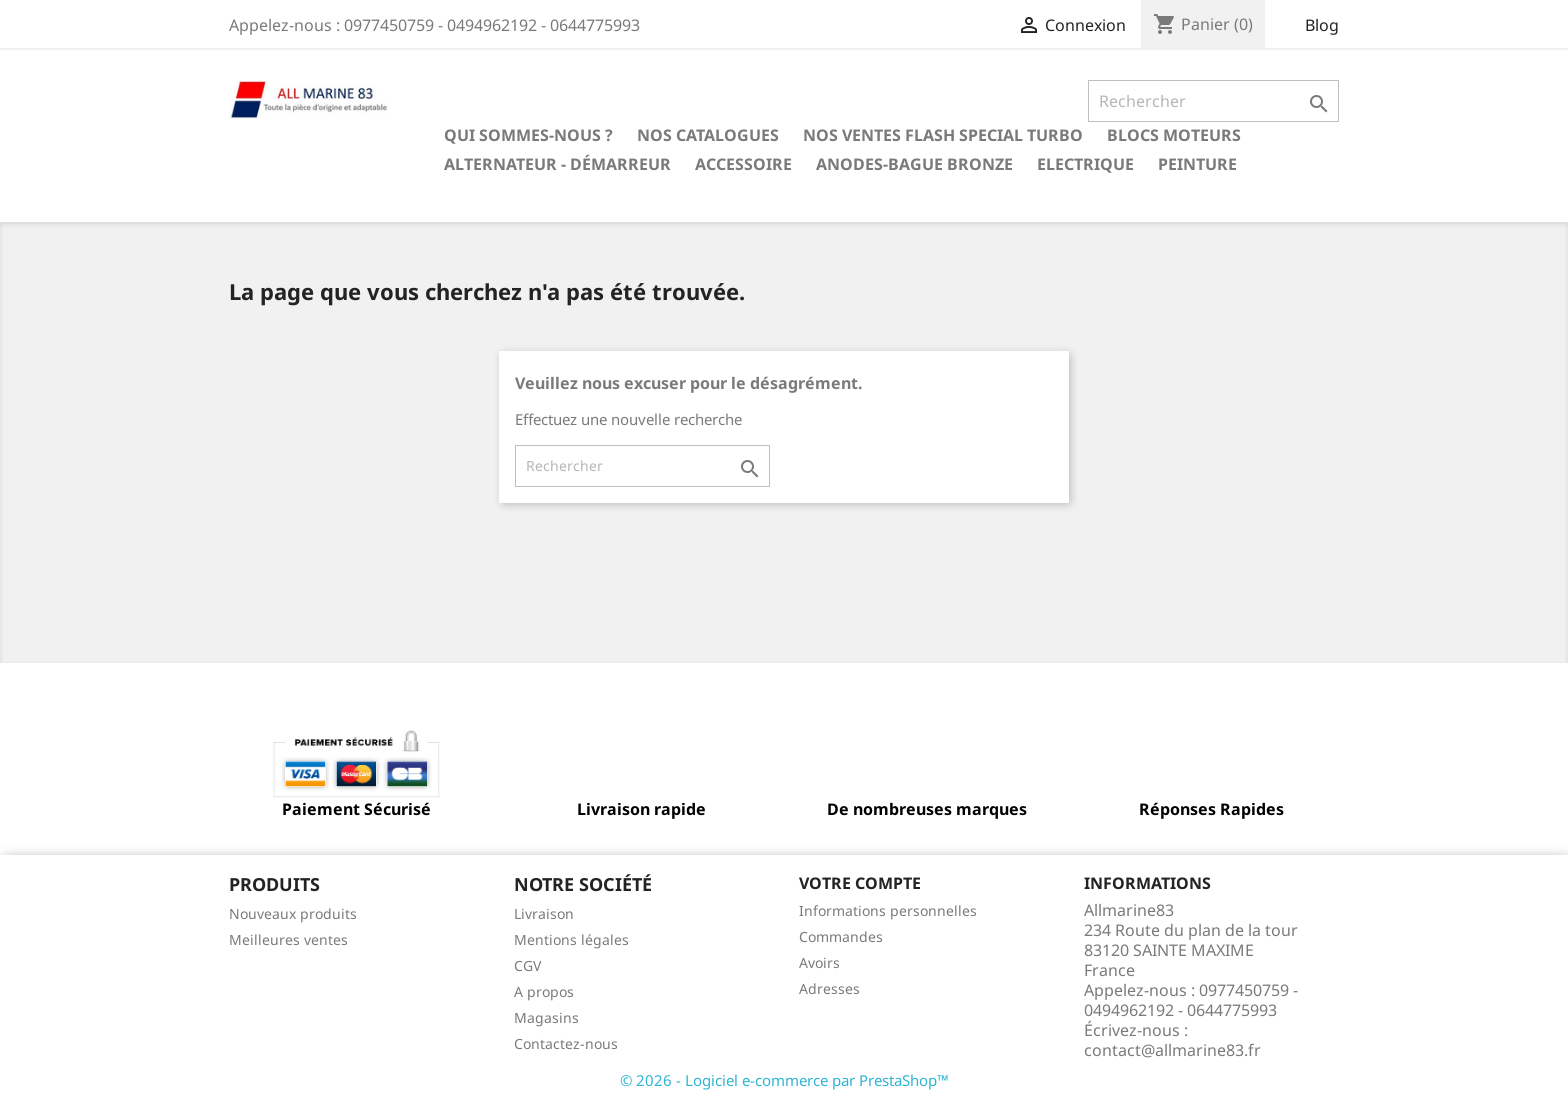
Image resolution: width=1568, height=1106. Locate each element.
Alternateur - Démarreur (557, 164)
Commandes (841, 936)
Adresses (829, 988)
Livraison (544, 913)
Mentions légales (571, 939)
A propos (544, 991)
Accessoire (743, 164)
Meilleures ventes (288, 939)
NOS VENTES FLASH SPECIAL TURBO (943, 135)
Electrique (1085, 164)
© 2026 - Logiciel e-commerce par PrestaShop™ (784, 1080)
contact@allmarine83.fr (1172, 1050)
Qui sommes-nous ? (528, 135)
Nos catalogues (708, 135)
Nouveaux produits (293, 913)
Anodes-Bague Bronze (914, 164)
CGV (527, 965)
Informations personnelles (888, 910)
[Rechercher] (1213, 101)
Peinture (1197, 164)
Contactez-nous (566, 1043)
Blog (1322, 25)
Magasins (546, 1017)
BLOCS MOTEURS (1174, 135)
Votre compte (860, 883)
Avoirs (819, 962)
